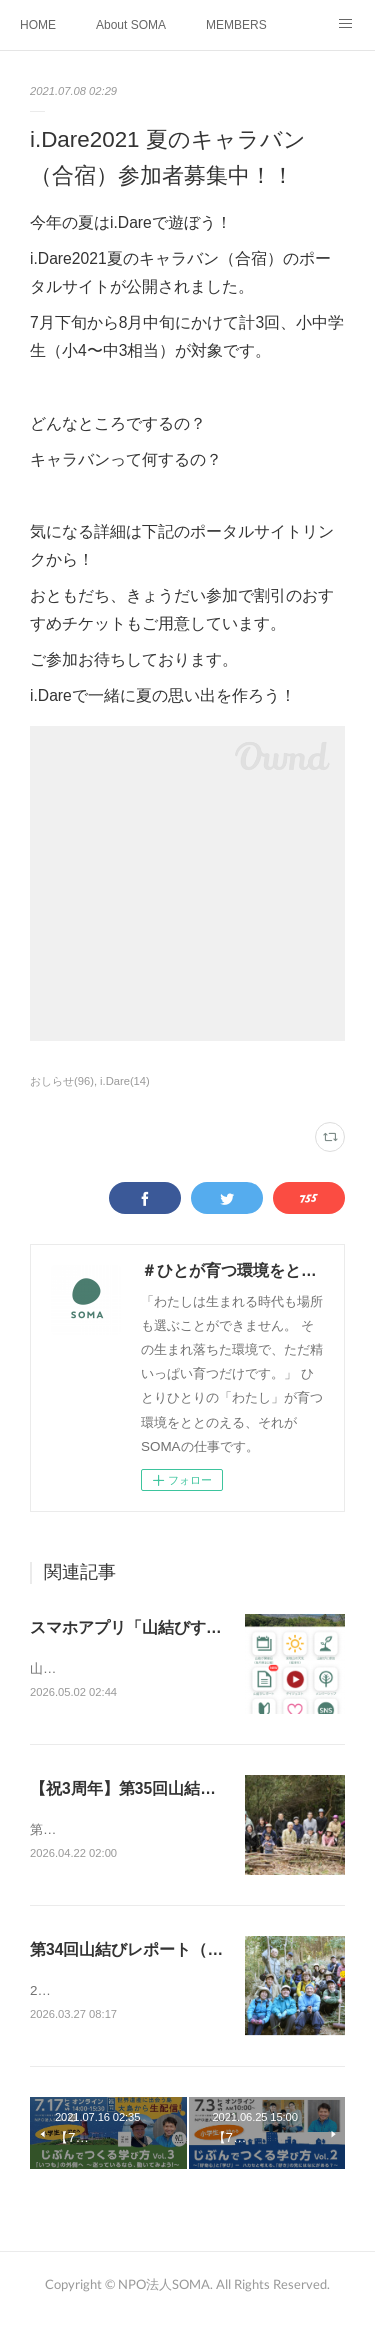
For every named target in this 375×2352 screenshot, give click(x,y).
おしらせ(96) (62, 1081)
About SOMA (131, 25)
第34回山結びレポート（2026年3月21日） (181, 1973)
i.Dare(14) (125, 1081)
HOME (38, 25)
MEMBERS (236, 25)
